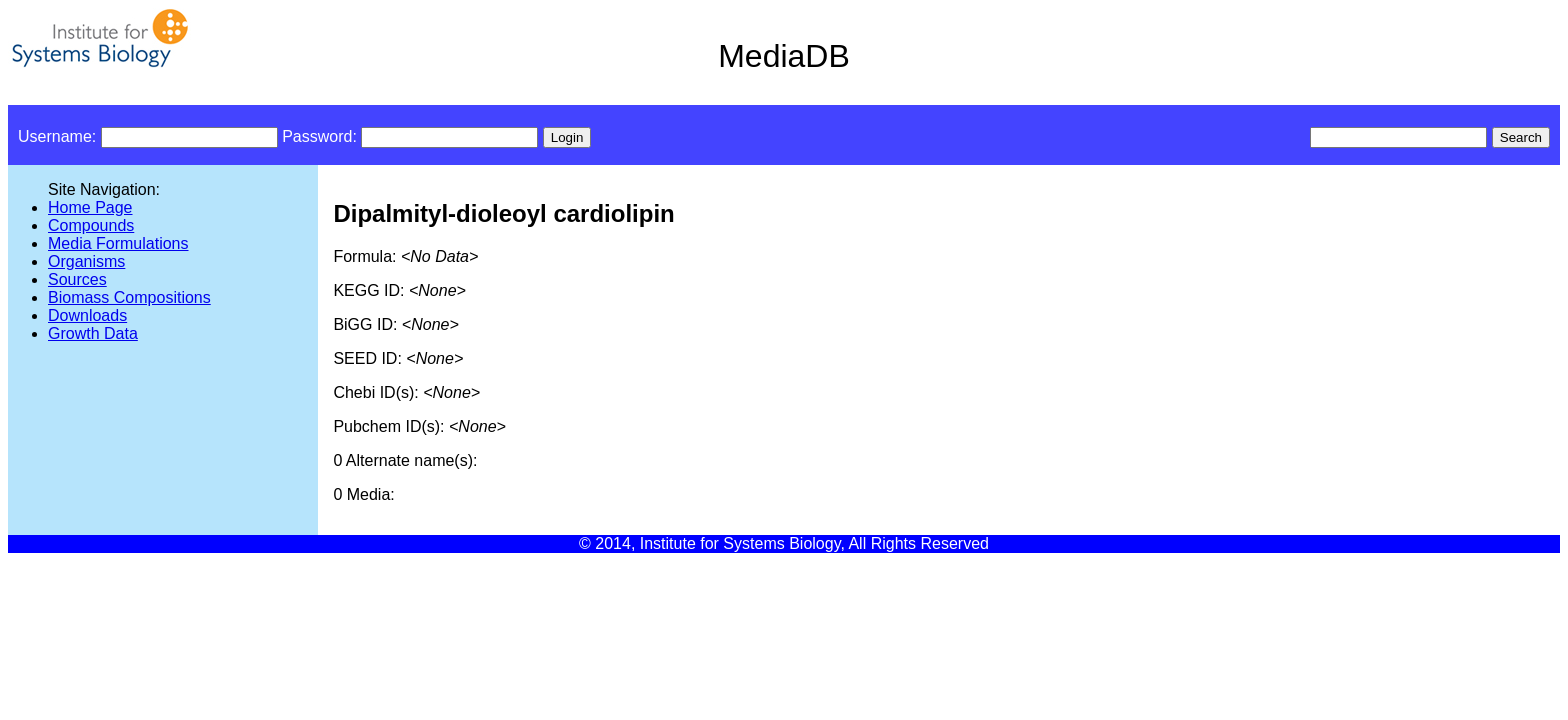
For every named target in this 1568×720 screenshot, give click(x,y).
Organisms (86, 261)
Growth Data (93, 333)
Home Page (90, 207)
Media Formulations (118, 243)
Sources (77, 279)
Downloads (87, 315)
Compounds (91, 225)
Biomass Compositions (129, 297)
